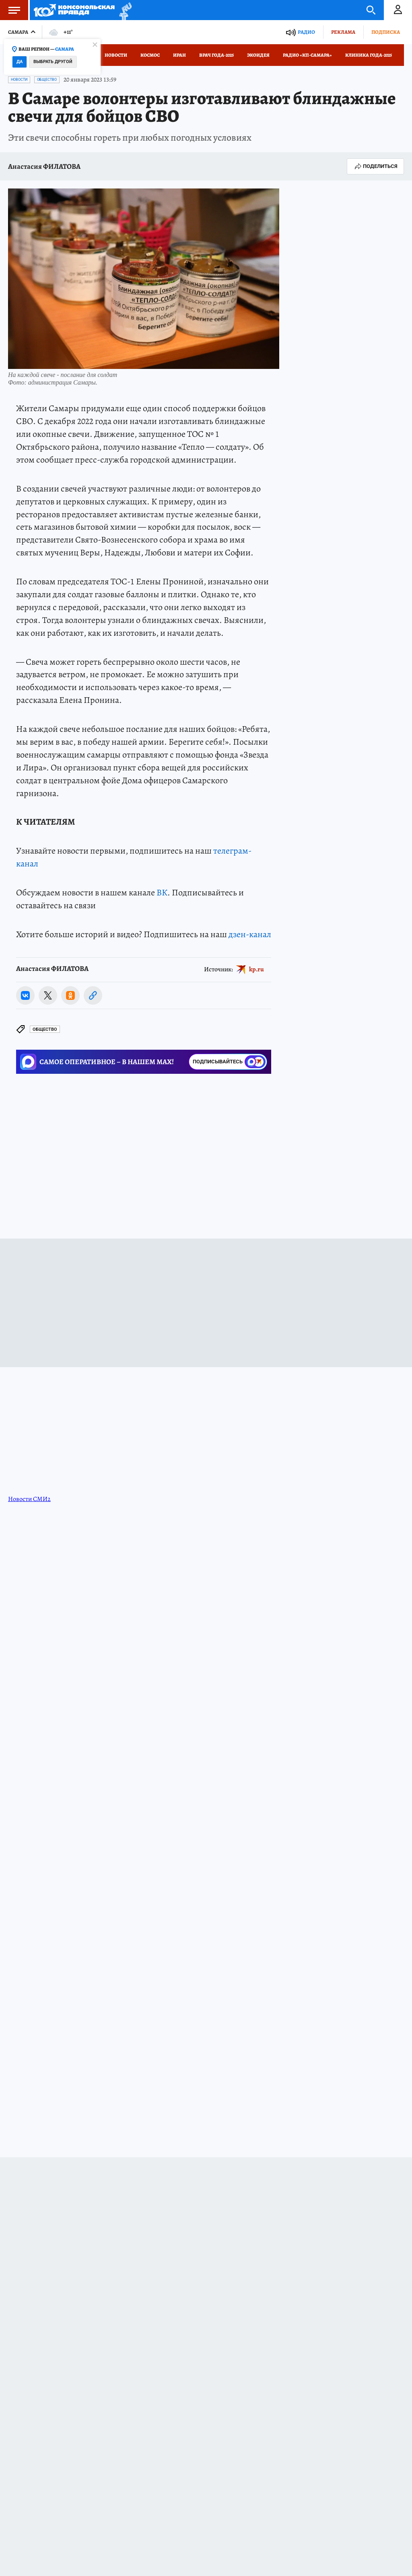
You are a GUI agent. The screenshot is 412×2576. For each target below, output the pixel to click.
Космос (150, 55)
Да (19, 61)
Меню (10, 10)
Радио (306, 32)
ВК (162, 893)
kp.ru (256, 968)
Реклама (343, 32)
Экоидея (258, 55)
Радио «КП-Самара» (307, 55)
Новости (116, 55)
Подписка (385, 32)
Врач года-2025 (216, 55)
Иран (179, 55)
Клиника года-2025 (368, 55)
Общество (47, 80)
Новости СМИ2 (29, 1499)
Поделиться (375, 166)
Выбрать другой (52, 61)
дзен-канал (250, 934)
